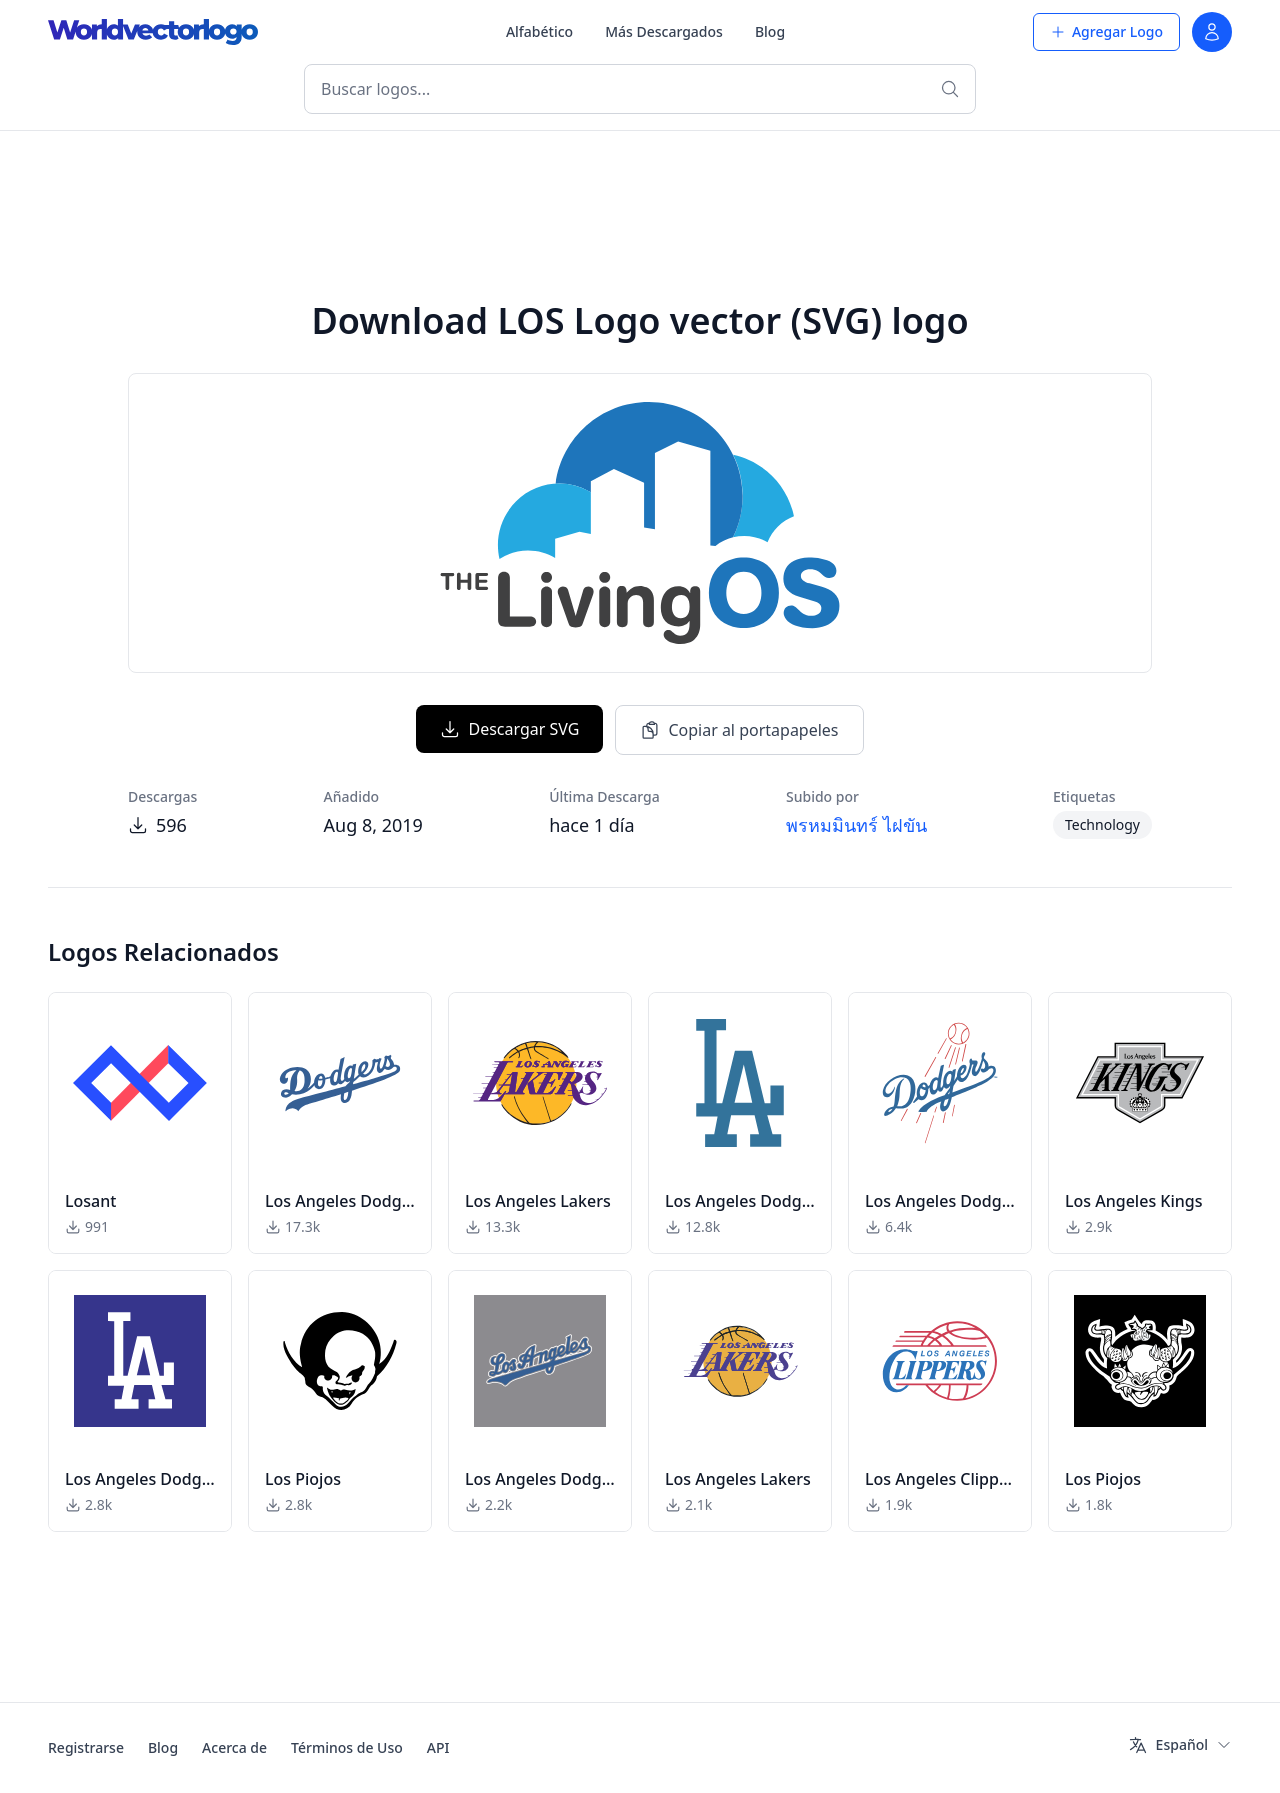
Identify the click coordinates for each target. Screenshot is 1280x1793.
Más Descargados (664, 31)
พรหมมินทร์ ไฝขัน (856, 825)
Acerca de (234, 1747)
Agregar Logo (1106, 31)
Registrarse (86, 1747)
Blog (770, 31)
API (438, 1747)
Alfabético (539, 31)
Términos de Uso (347, 1747)
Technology (1102, 824)
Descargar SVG (509, 729)
